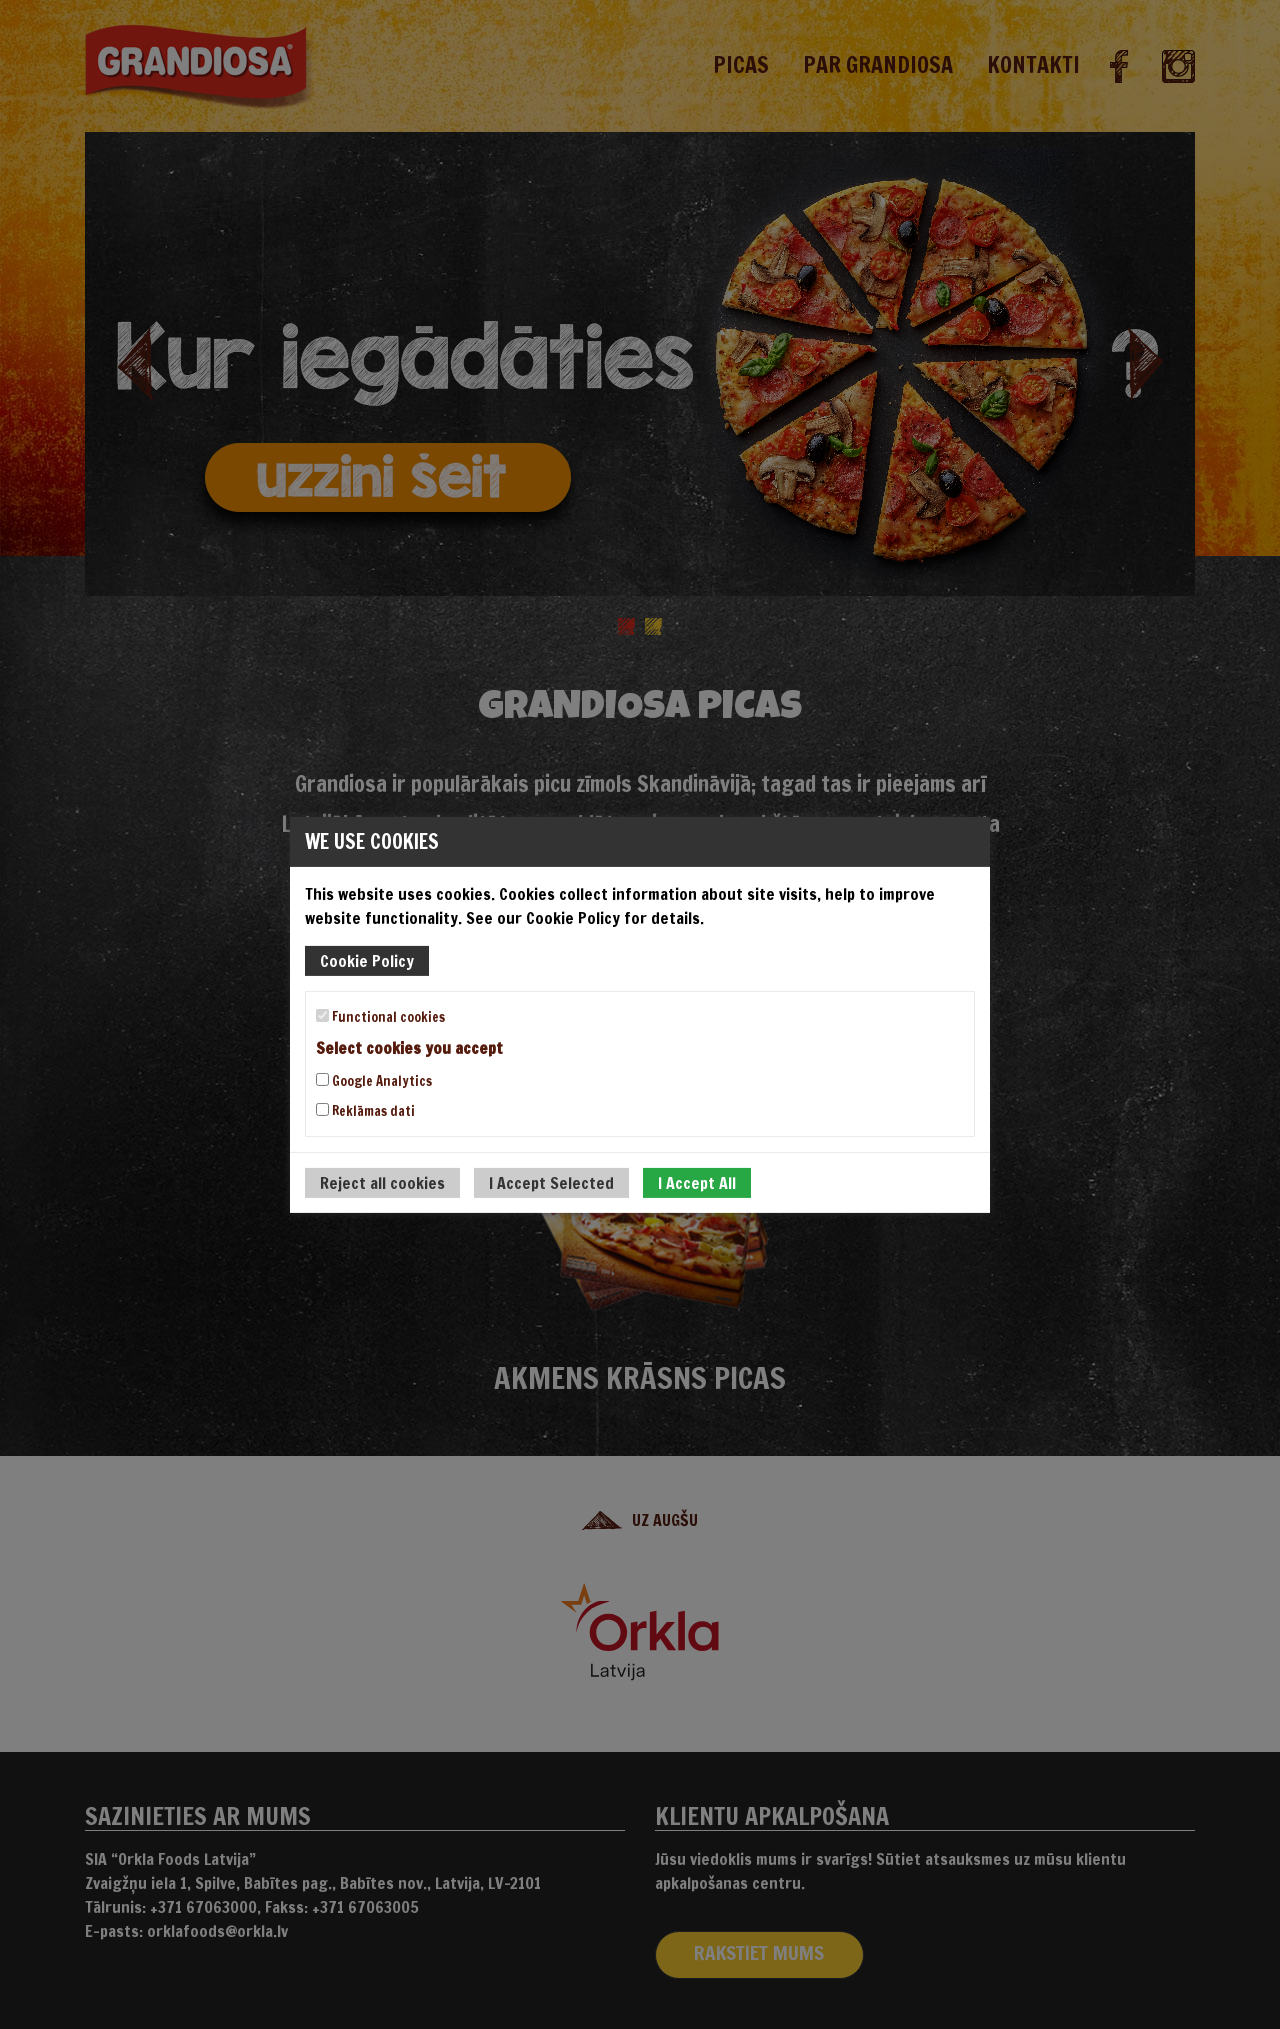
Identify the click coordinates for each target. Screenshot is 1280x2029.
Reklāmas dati (365, 1111)
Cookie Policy (367, 960)
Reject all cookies (382, 1183)
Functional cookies (380, 1016)
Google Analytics (374, 1081)
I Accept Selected (551, 1183)
